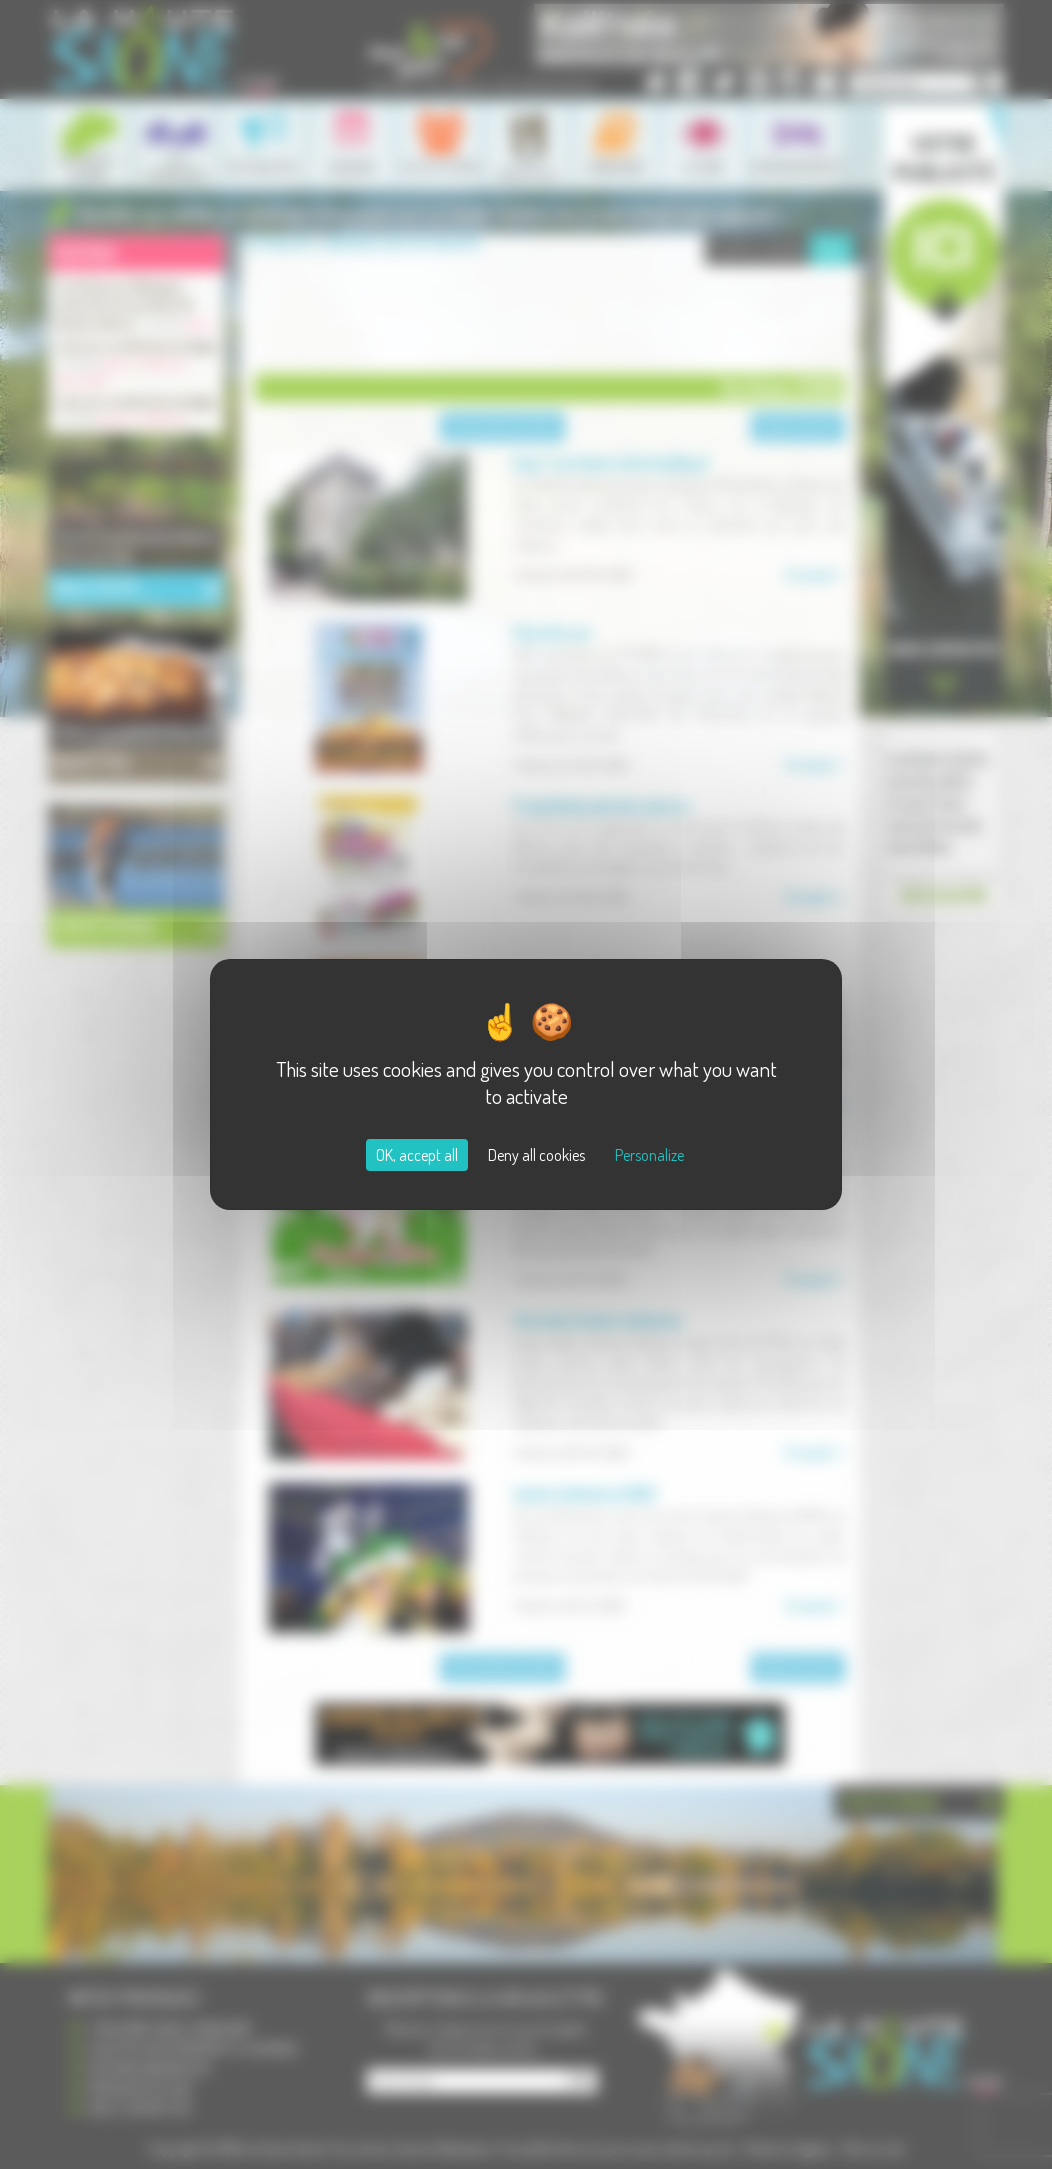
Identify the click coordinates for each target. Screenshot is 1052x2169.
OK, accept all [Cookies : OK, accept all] (417, 1155)
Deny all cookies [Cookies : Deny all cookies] (536, 1155)
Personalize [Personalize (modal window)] (649, 1155)
